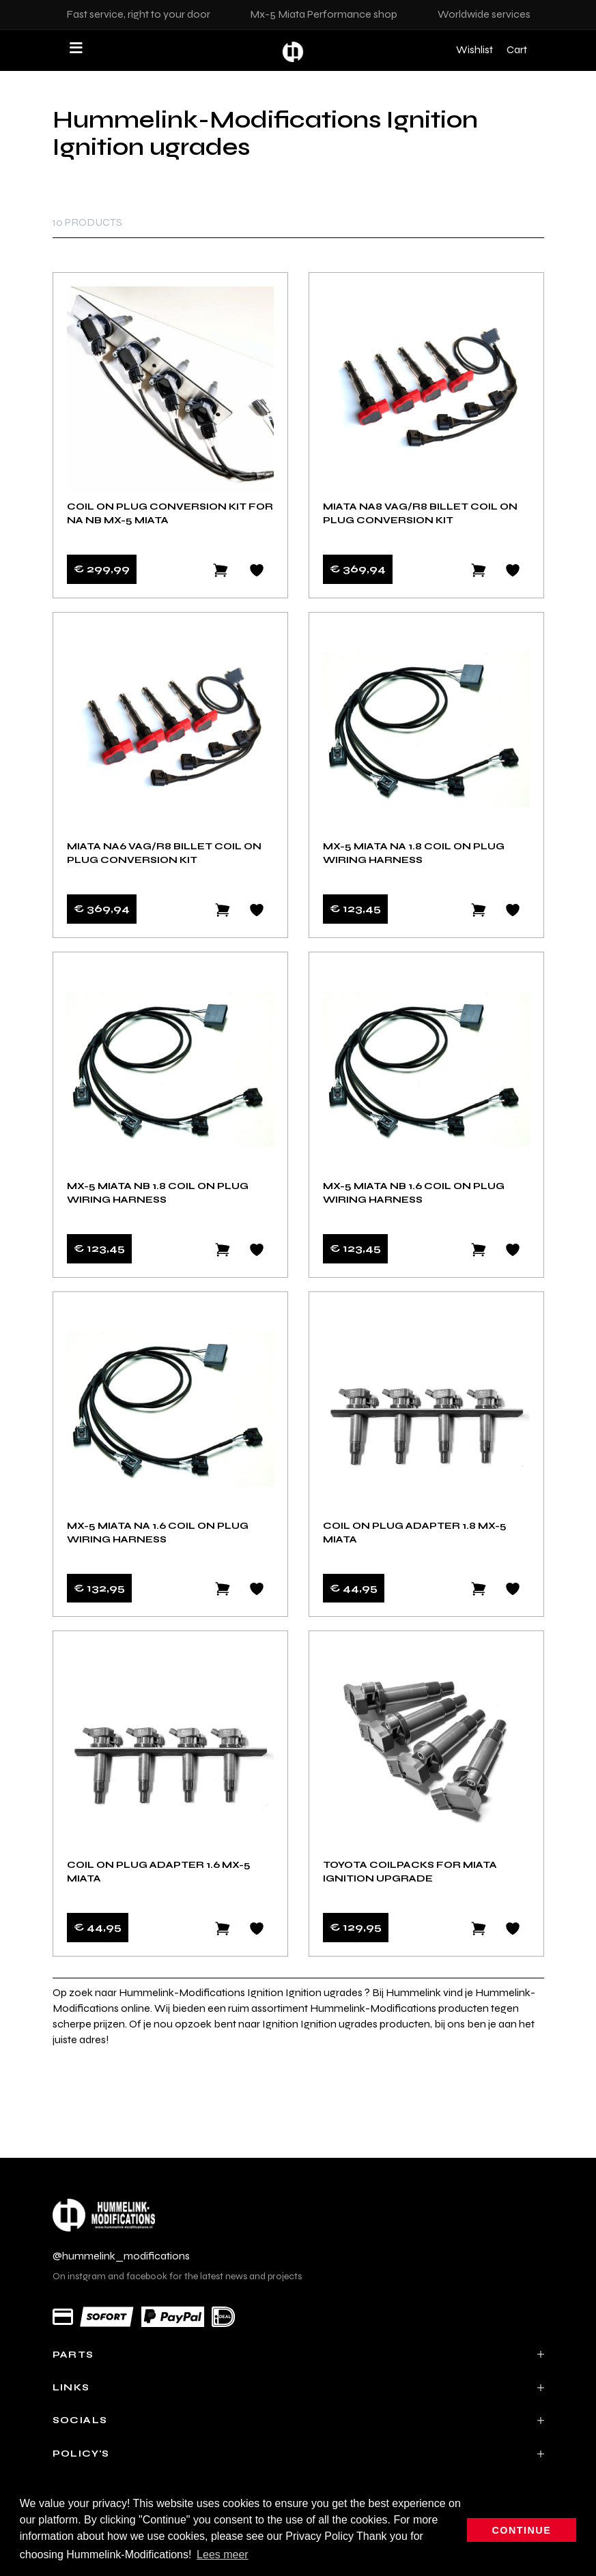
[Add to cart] (479, 570)
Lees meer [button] (223, 2554)
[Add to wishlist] (257, 570)
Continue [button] (522, 2530)
